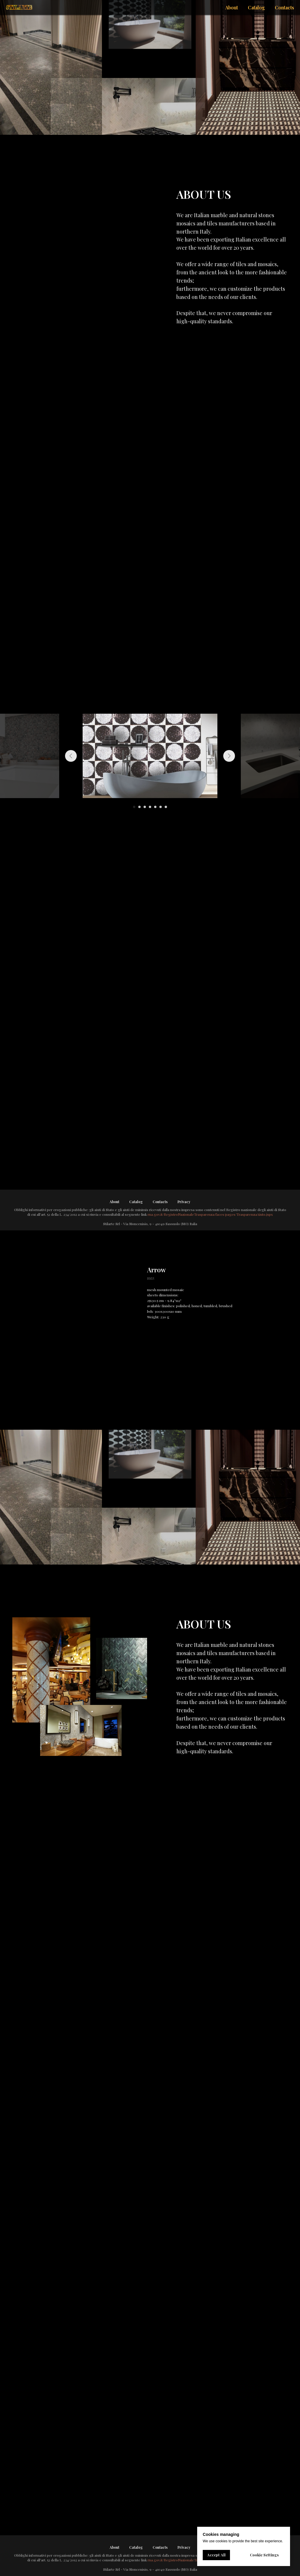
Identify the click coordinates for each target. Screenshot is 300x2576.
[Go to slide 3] (145, 807)
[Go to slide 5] (155, 807)
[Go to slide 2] (139, 807)
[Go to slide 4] (150, 807)
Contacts (160, 1201)
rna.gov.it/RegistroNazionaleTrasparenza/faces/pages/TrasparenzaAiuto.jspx (210, 1214)
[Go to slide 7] (166, 807)
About (114, 1201)
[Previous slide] (71, 756)
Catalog (136, 1201)
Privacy (184, 1201)
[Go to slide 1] (134, 807)
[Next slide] (229, 756)
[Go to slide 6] (160, 807)
